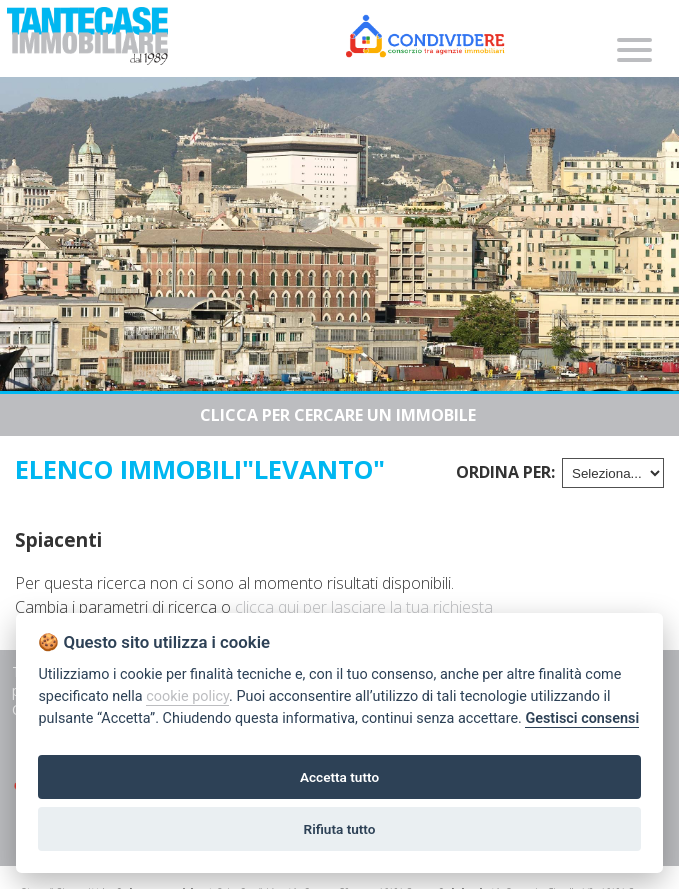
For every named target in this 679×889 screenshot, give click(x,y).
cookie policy (187, 696)
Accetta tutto (339, 777)
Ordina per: (505, 472)
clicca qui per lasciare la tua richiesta (364, 607)
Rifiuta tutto (340, 829)
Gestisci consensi (582, 718)
